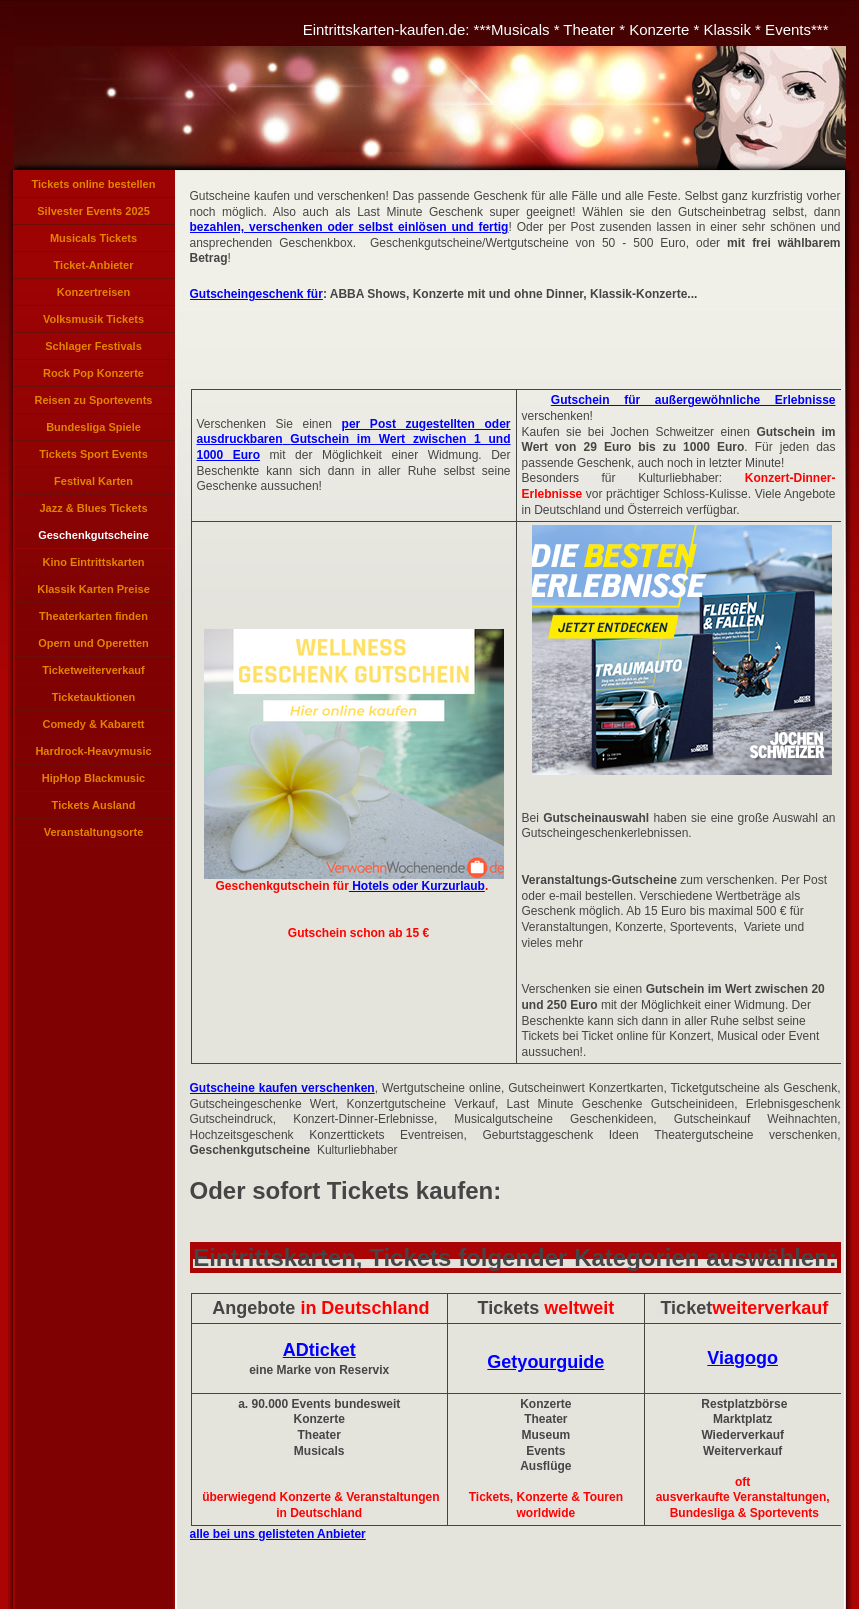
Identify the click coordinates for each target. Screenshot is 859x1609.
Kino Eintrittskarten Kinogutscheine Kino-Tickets (94, 566)
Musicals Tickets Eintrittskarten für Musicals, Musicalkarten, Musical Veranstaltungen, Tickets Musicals (93, 242)
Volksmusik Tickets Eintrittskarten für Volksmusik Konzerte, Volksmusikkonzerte (94, 323)
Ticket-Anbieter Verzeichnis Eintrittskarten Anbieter (94, 269)
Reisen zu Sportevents (94, 400)
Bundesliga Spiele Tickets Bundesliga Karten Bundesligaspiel (93, 431)
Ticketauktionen (94, 697)
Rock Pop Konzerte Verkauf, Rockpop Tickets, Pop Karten (93, 377)
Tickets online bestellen (94, 184)
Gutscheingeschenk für (256, 294)
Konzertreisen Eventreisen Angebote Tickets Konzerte (94, 296)
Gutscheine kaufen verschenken (282, 1088)
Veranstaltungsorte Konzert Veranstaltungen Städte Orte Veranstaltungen (94, 836)
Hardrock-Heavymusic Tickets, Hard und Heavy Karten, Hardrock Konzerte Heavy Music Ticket (94, 755)
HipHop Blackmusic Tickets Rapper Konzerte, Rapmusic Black (94, 782)
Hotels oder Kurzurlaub (417, 886)
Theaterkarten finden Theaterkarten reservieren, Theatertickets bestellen (93, 620)
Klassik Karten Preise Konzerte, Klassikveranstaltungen (94, 593)
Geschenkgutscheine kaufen (93, 539)
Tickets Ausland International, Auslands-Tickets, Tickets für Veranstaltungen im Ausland (93, 809)
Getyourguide (545, 1362)
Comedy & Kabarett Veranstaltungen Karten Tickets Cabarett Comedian (93, 728)
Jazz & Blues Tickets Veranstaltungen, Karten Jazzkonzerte (93, 512)
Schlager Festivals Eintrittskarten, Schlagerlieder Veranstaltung (93, 350)
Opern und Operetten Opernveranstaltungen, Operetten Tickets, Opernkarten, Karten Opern (93, 647)
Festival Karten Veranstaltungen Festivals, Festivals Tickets (93, 485)
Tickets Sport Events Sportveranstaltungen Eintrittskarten (94, 458)
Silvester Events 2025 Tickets (93, 215)
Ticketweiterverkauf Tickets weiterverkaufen (93, 674)
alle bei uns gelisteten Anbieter (278, 1534)
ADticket (319, 1350)
